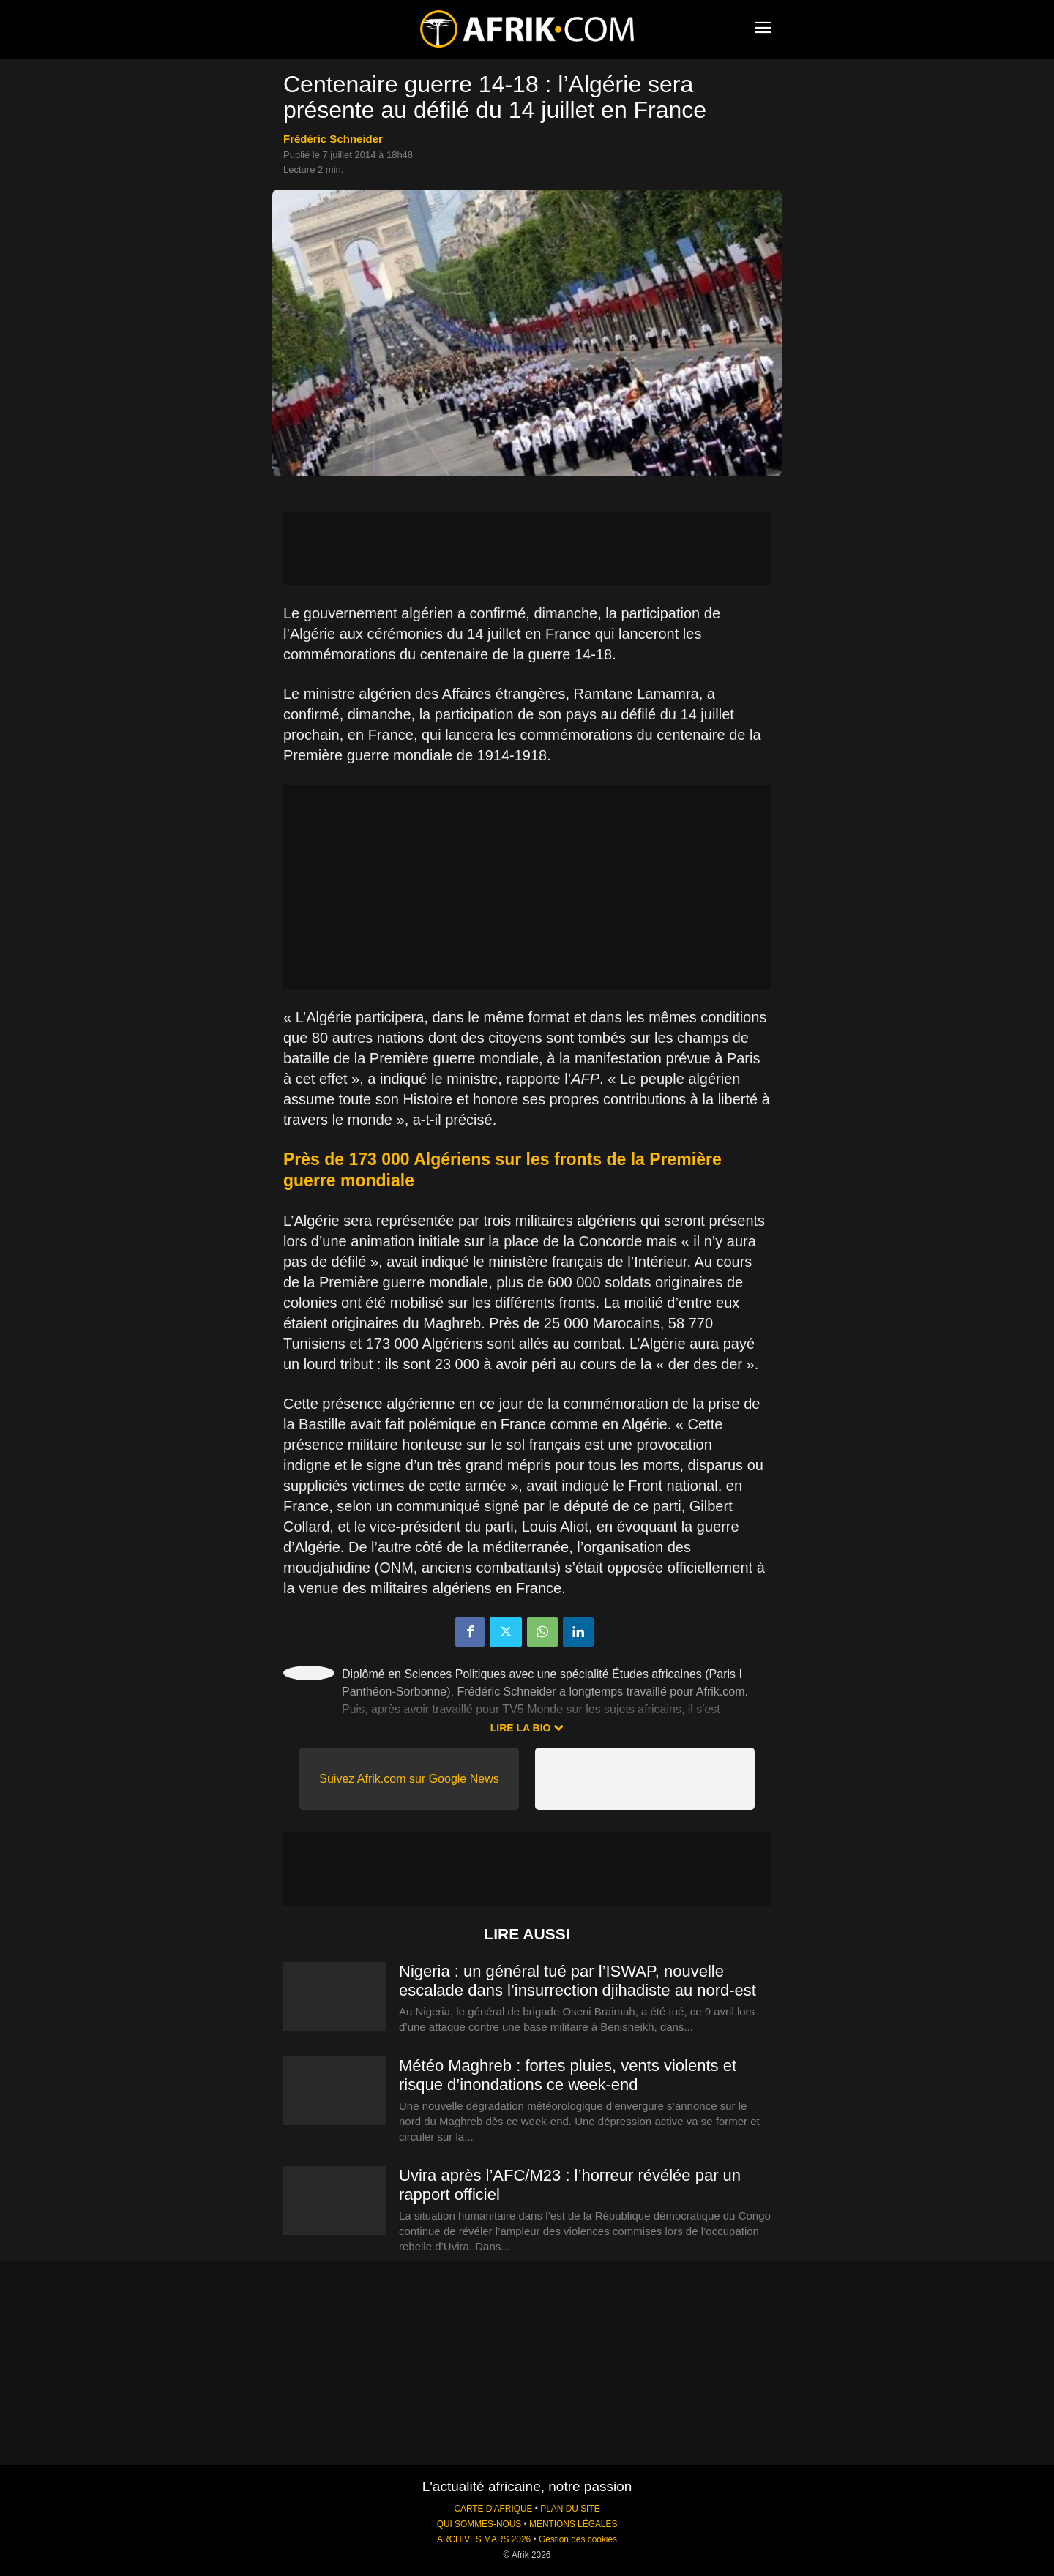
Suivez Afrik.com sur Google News (408, 1778)
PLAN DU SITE (569, 2509)
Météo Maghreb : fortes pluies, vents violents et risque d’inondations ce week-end (567, 2075)
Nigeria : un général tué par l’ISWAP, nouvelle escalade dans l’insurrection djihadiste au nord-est (577, 1980)
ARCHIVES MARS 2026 (484, 2539)
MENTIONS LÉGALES (573, 2524)
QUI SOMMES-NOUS (479, 2524)
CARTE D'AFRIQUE (493, 2509)
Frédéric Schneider (333, 138)
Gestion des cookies (578, 2539)
